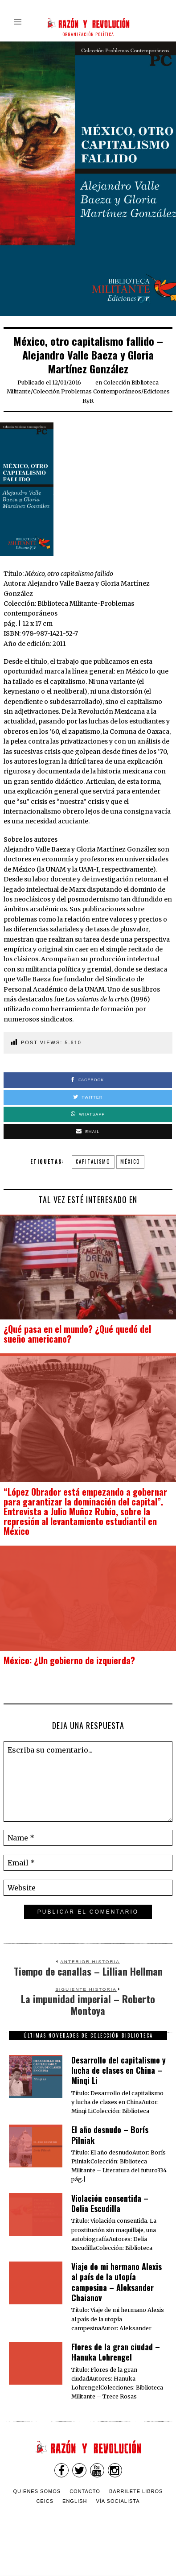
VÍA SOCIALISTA (117, 2501)
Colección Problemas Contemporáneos (87, 391)
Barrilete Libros (136, 2491)
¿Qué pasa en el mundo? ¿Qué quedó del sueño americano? (77, 1333)
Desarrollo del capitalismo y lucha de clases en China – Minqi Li (118, 2070)
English (74, 2501)
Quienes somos (37, 2491)
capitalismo (93, 1161)
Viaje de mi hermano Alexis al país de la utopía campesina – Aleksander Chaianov (116, 2282)
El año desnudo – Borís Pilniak (109, 2135)
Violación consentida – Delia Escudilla (109, 2203)
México (130, 1161)
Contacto (85, 2491)
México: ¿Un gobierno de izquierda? (69, 1660)
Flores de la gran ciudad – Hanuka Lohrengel (115, 2352)
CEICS (44, 2501)
